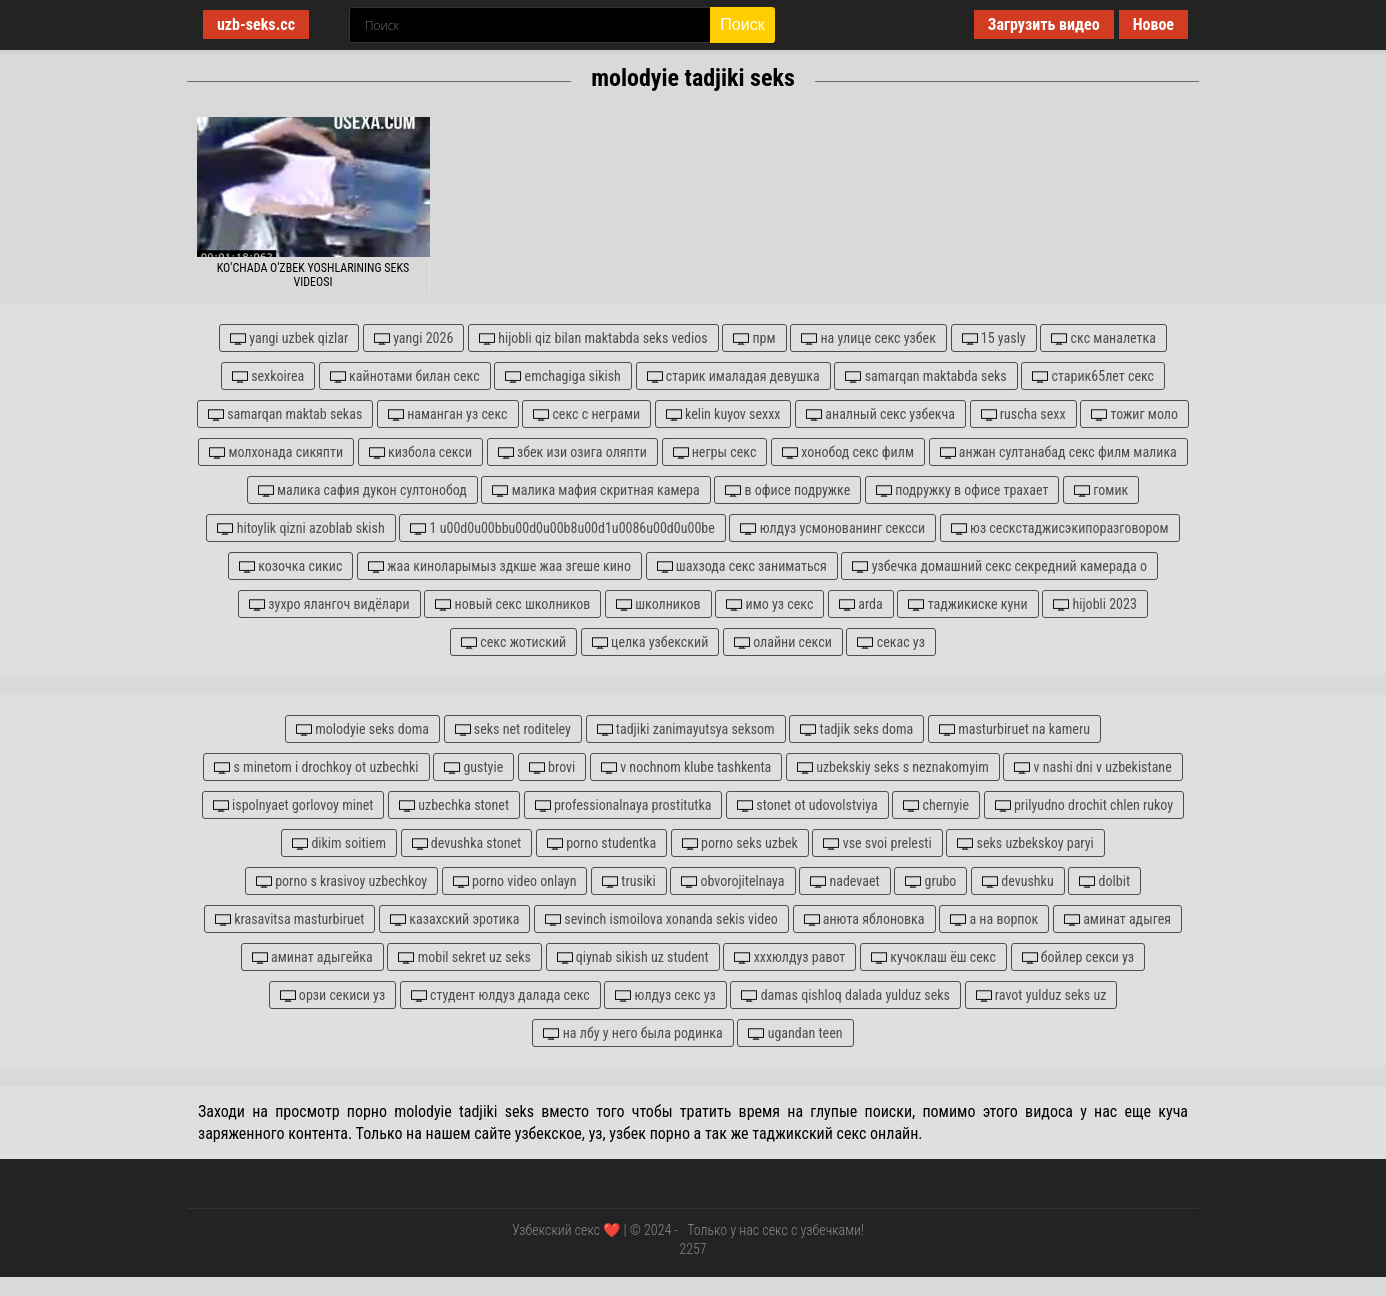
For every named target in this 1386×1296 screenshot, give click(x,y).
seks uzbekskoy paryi (1025, 843)
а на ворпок (994, 919)
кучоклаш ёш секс (933, 957)
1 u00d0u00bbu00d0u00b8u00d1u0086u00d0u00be (562, 528)
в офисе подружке (787, 490)
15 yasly (994, 338)
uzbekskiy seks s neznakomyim (893, 767)
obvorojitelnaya (732, 881)
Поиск (742, 24)
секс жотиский (513, 642)
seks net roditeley (513, 729)
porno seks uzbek (740, 843)
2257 (692, 1249)
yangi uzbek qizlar (289, 338)
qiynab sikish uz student (633, 957)
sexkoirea (268, 376)
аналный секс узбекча (880, 414)
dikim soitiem (339, 843)
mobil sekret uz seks (464, 957)
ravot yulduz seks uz (1041, 995)
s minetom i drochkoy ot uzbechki (316, 767)
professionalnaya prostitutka (623, 805)
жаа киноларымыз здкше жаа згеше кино (499, 566)
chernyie (936, 805)
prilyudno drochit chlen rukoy (1084, 805)
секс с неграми (586, 414)
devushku (1018, 881)
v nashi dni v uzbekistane (1092, 767)
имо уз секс (769, 604)
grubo (930, 881)
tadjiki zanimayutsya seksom (686, 729)
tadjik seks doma (856, 729)
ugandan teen (795, 1033)
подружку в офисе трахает (962, 490)
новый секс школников (512, 604)
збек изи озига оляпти (572, 452)
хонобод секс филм (848, 452)
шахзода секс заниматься (742, 566)
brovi (552, 767)
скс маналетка (1103, 338)
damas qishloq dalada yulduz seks (845, 995)
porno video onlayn (515, 881)
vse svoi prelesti (877, 843)
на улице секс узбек (868, 338)
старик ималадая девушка (733, 376)
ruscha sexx (1023, 414)
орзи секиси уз (333, 995)
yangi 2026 (413, 338)
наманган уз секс (448, 414)
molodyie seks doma (362, 729)
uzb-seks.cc (256, 24)
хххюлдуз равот (789, 957)
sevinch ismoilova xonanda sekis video (661, 919)
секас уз (890, 642)
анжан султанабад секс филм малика (1058, 452)
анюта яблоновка (864, 919)
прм (754, 338)
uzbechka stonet (454, 805)
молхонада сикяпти (276, 452)
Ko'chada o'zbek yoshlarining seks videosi (313, 275)
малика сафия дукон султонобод (362, 490)
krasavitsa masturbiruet (290, 919)
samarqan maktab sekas (285, 414)
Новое (1153, 24)
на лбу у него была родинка (632, 1033)
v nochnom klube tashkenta (686, 767)
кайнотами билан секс (405, 376)
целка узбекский (650, 642)
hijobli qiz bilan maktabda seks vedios (593, 338)
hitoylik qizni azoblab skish (300, 528)
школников (658, 604)
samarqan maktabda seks (925, 376)
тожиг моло (1134, 414)
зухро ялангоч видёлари (329, 604)
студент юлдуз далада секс (500, 995)
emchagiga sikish (562, 376)
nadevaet (844, 881)
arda (861, 604)
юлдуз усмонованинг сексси (832, 528)
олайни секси (783, 642)
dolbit (1104, 881)
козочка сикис (290, 566)
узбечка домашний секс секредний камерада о (999, 566)
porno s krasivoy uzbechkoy (341, 881)
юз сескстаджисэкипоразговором (1060, 528)
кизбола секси (420, 452)
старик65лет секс (1093, 376)
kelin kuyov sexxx (723, 414)
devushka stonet (467, 843)
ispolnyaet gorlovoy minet (293, 805)
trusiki (629, 881)
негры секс (715, 452)
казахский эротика (454, 919)
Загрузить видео (1044, 24)
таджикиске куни (967, 604)
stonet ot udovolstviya (807, 805)
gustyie (473, 767)
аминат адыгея (1117, 919)
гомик (1101, 490)
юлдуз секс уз (665, 995)
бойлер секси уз (1078, 957)
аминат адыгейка (312, 957)
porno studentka (601, 843)
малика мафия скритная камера (595, 490)
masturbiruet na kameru (1014, 729)
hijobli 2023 (1095, 604)
